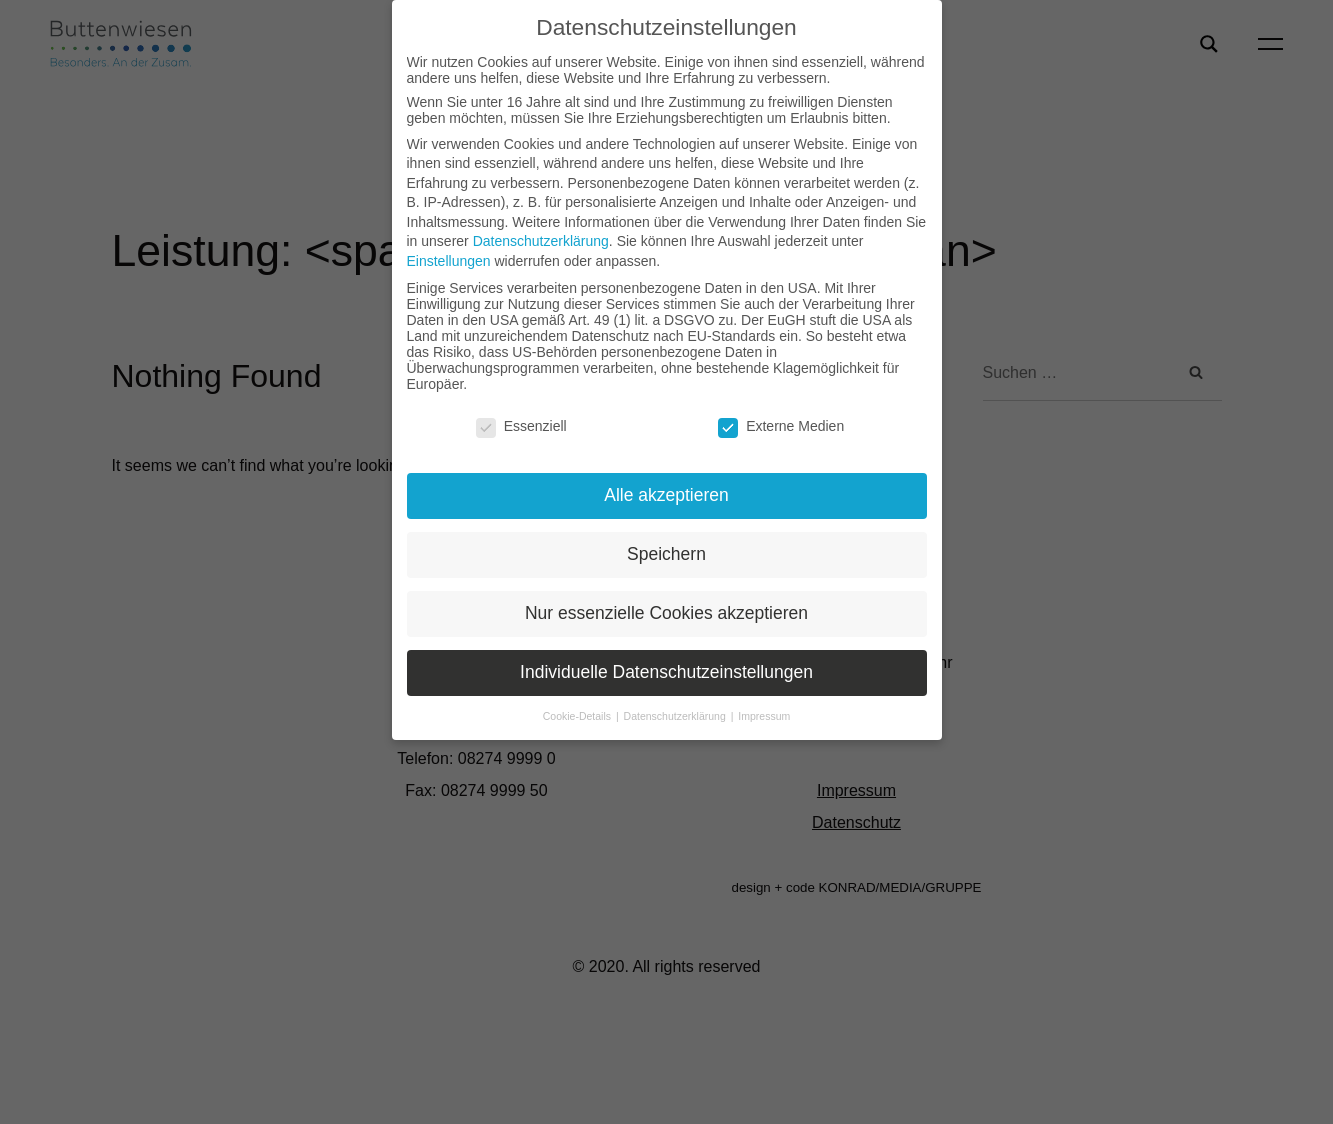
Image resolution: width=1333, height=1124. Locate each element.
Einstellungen (449, 261)
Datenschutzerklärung (541, 241)
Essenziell (521, 426)
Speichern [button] (666, 554)
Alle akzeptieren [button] (666, 495)
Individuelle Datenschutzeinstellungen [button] (666, 672)
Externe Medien (781, 426)
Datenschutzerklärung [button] (676, 716)
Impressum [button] (764, 716)
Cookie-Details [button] (578, 716)
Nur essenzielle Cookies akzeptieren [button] (666, 613)
